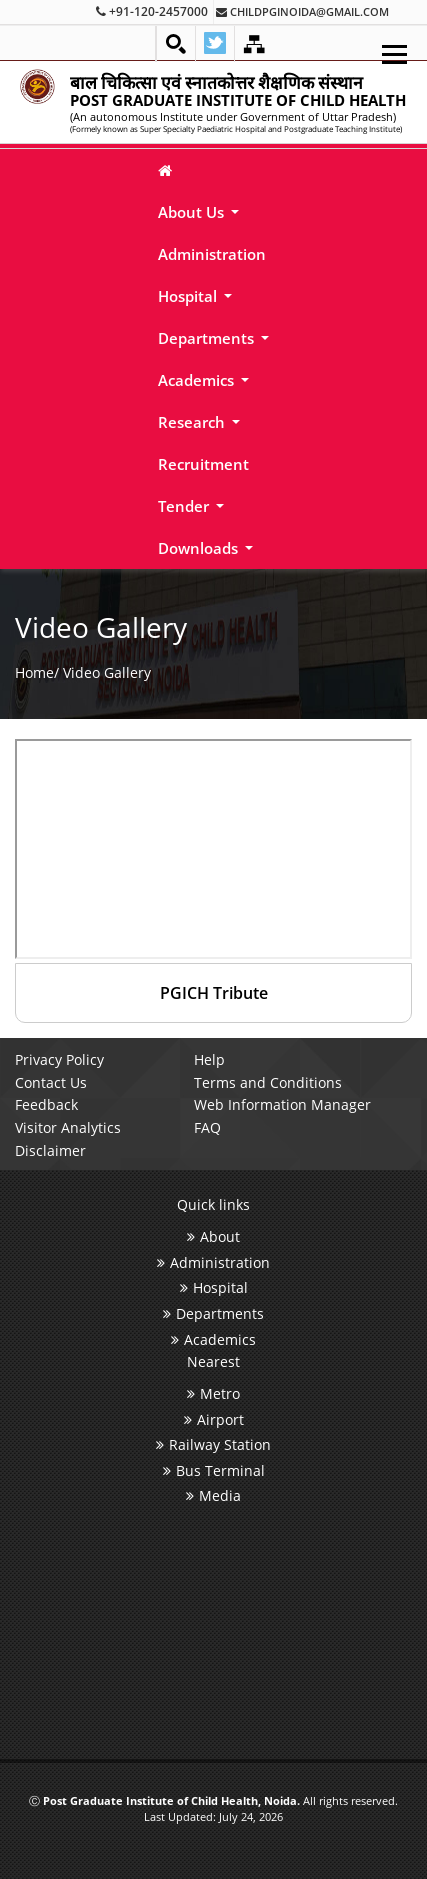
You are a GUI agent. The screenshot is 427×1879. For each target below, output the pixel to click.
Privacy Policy (59, 1059)
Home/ (37, 671)
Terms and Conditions (268, 1082)
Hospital (189, 296)
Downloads (200, 548)
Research (193, 422)
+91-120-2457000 (152, 11)
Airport (214, 1419)
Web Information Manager (282, 1104)
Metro (213, 1393)
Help (209, 1059)
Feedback (46, 1104)
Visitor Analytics (68, 1127)
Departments (208, 338)
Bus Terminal (214, 1470)
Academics (198, 380)
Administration (212, 254)
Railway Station (213, 1444)
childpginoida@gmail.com (302, 11)
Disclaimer (50, 1150)
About (213, 1236)
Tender (185, 506)
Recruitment (203, 464)
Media (213, 1495)
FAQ (207, 1127)
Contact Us (51, 1082)
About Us (193, 212)
